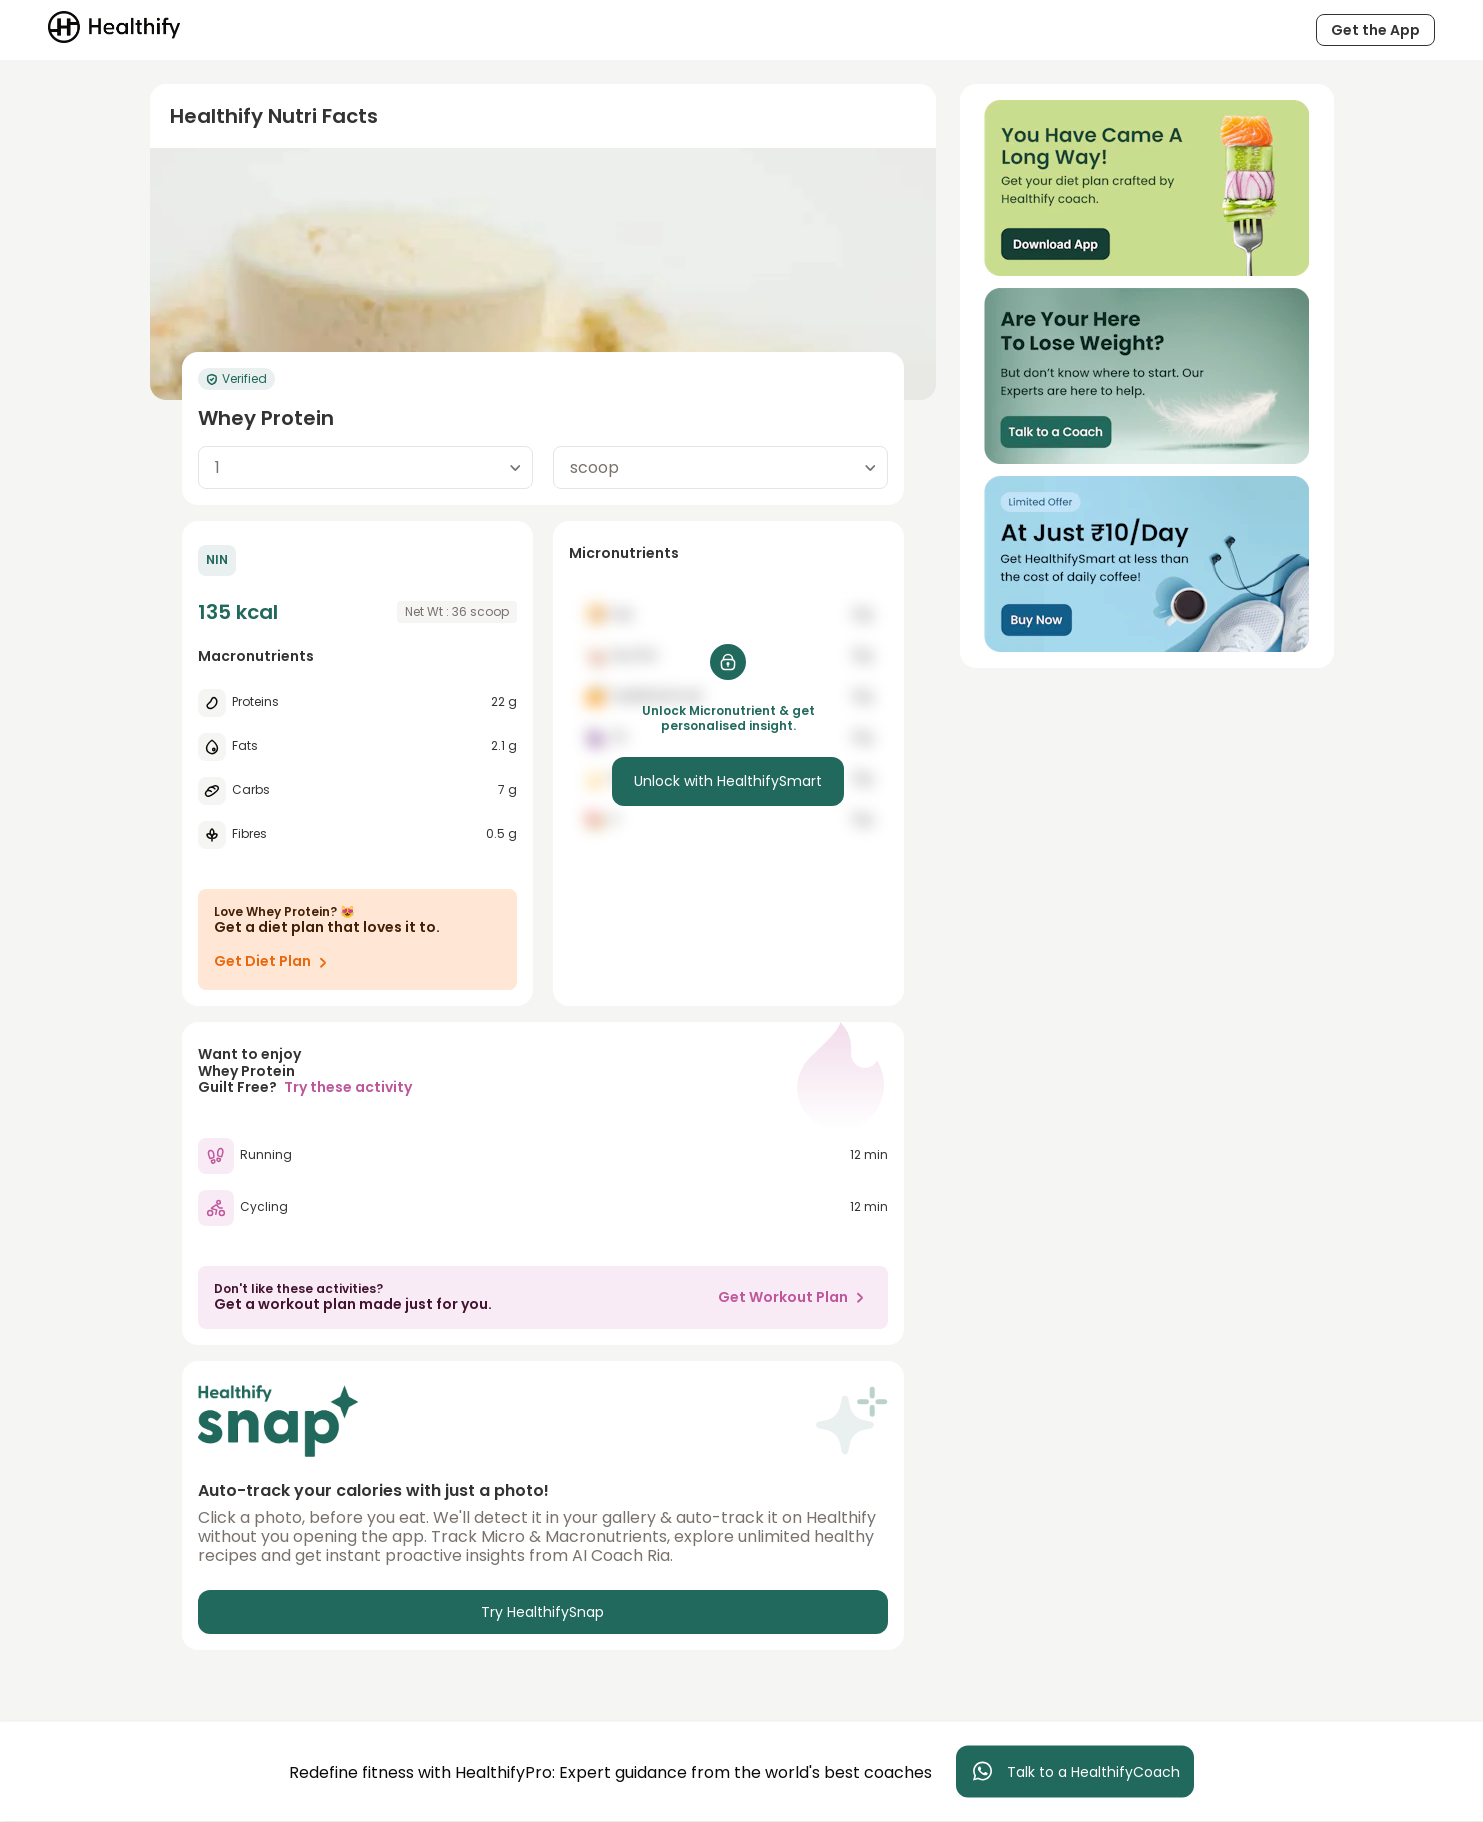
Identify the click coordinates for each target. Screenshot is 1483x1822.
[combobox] (365, 467)
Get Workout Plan (795, 1297)
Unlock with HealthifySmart (728, 781)
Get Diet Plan (274, 962)
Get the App (1375, 30)
